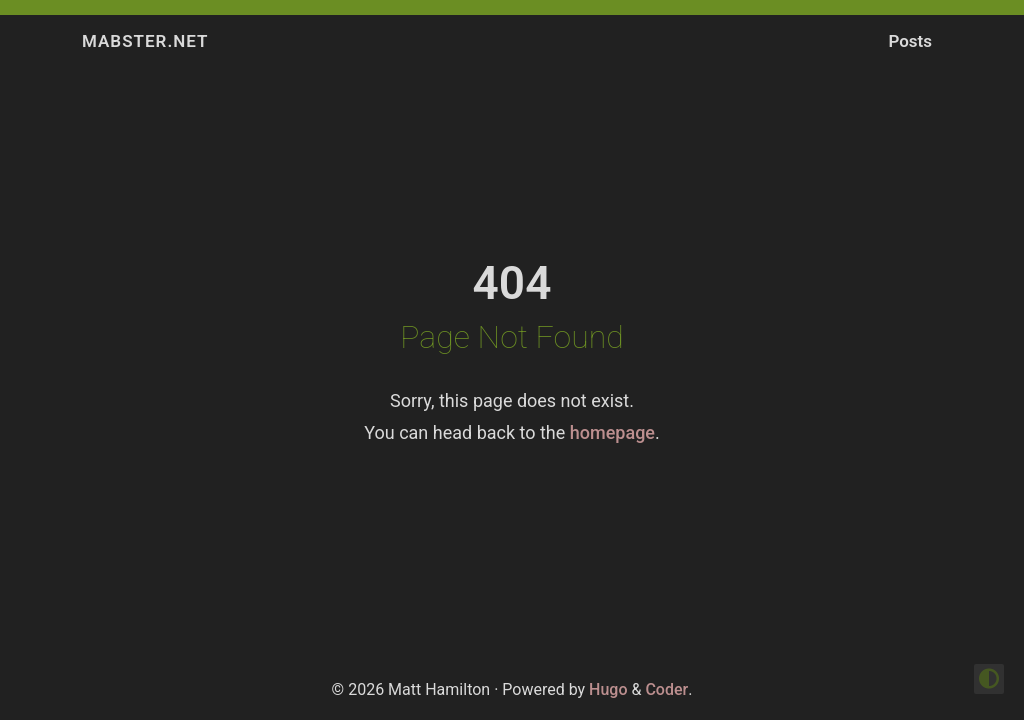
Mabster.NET (145, 41)
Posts (910, 41)
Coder (666, 689)
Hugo (608, 689)
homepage (612, 432)
